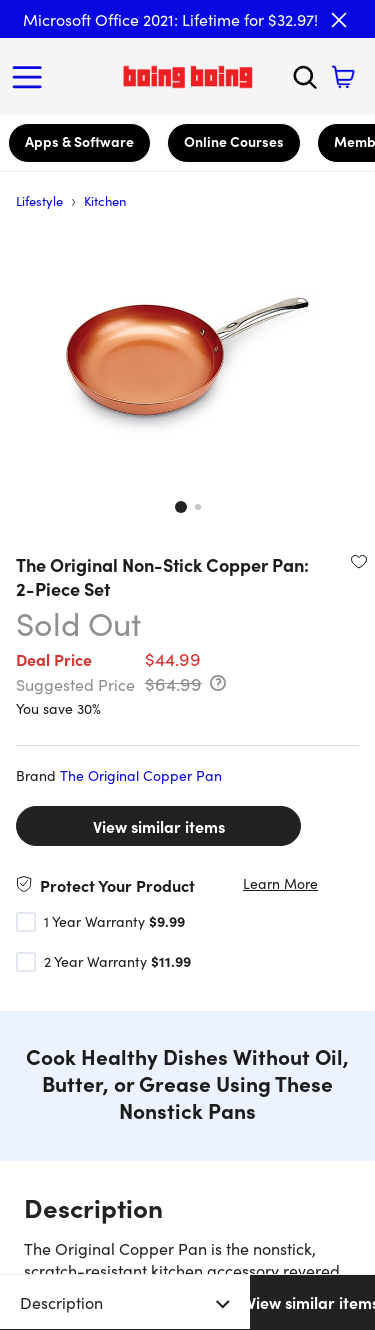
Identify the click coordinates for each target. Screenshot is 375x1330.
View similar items (159, 826)
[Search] (305, 77)
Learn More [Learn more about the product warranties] (280, 883)
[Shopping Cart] (343, 77)
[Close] (339, 20)
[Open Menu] (32, 77)
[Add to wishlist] (359, 561)
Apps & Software (79, 141)
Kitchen (105, 200)
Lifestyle (39, 200)
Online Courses (234, 141)
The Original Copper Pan (141, 775)
